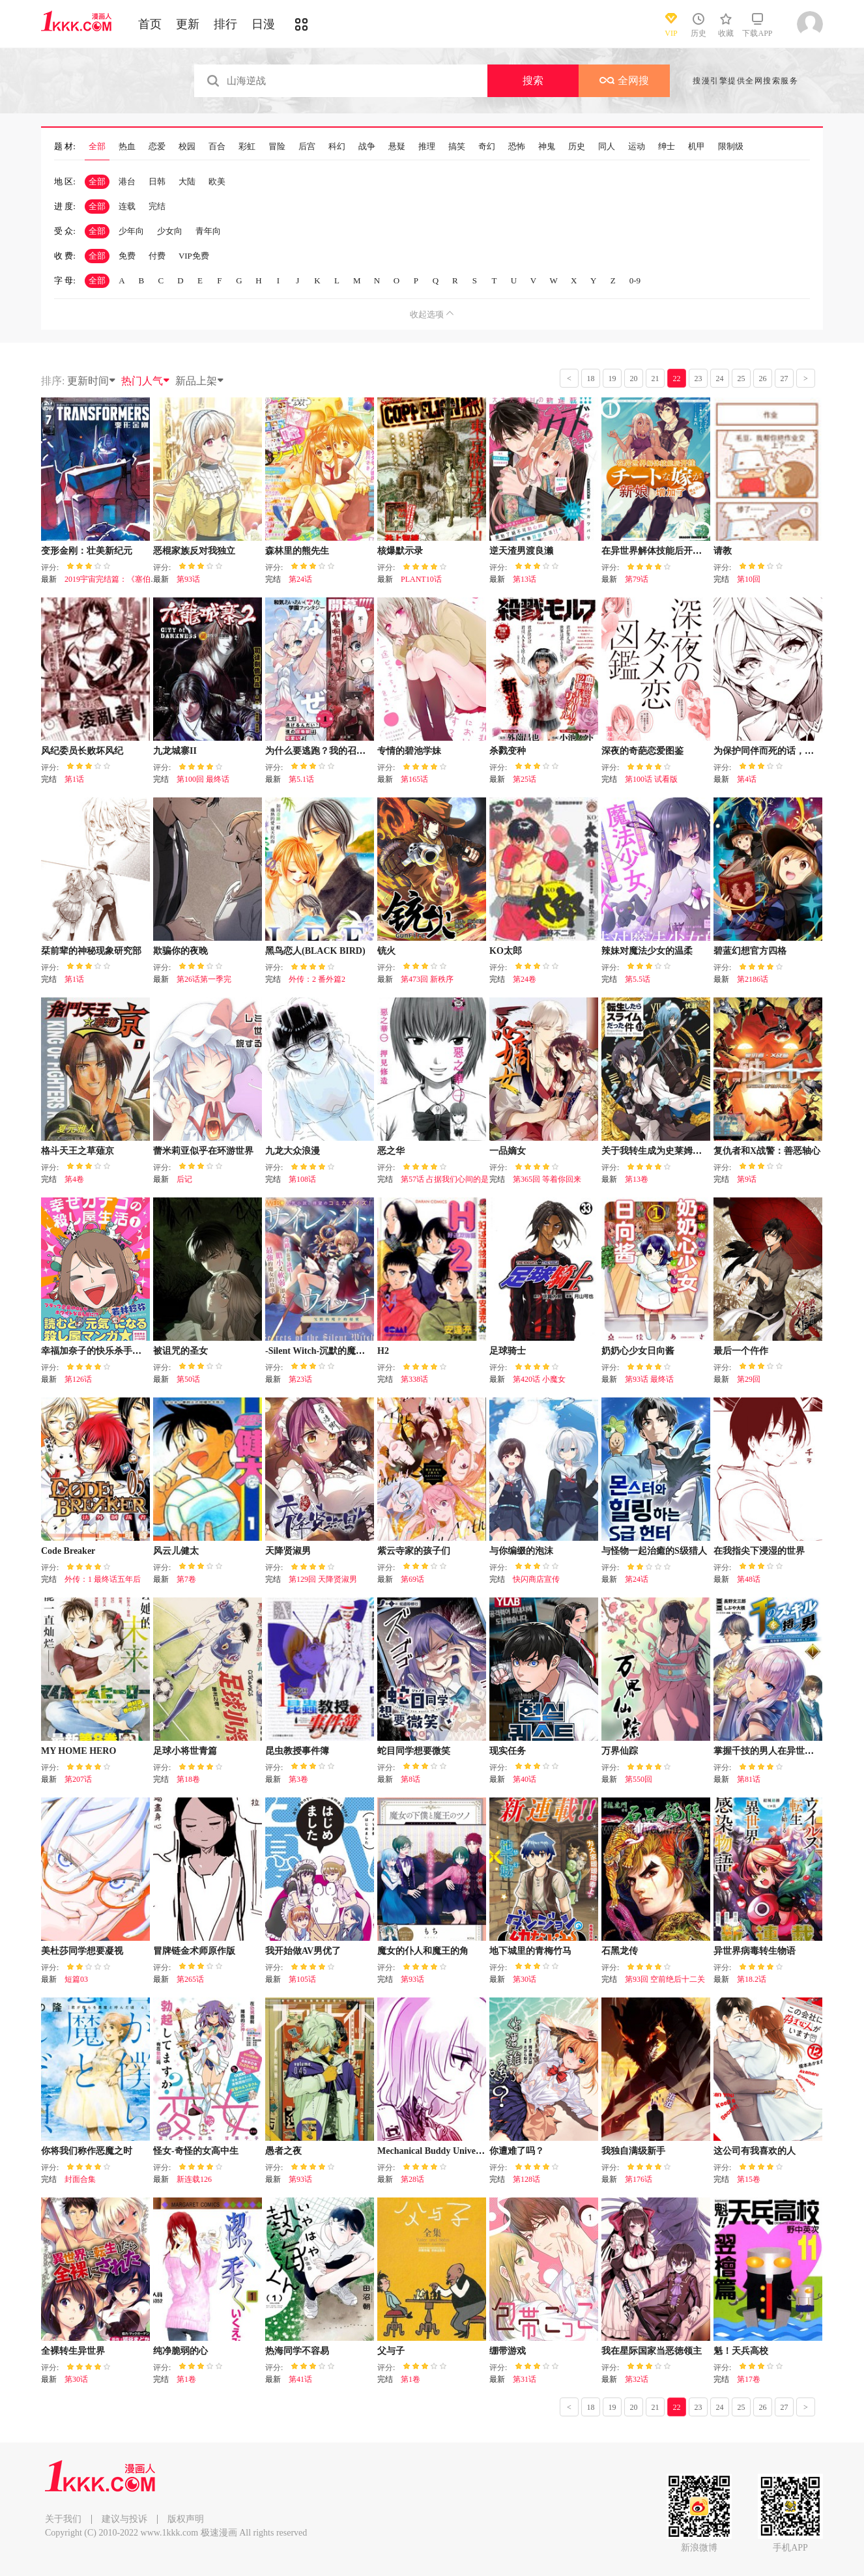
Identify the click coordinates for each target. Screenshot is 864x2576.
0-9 (635, 280)
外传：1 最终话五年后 (103, 1579)
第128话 (526, 2179)
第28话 (412, 2179)
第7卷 (186, 1579)
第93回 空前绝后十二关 (665, 1979)
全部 (97, 146)
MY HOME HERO (78, 1751)
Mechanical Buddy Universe (432, 2151)
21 (655, 378)
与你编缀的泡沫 (521, 1551)
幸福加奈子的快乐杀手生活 (96, 1351)
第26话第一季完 (204, 979)
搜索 (533, 80)
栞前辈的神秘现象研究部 (91, 951)
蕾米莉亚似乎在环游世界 (203, 1151)
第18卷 (188, 1779)
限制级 (730, 146)
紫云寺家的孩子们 (413, 1551)
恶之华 (391, 1151)
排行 (225, 24)
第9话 (746, 1179)
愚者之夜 (283, 2151)
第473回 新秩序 (427, 979)
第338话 (414, 1379)
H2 (383, 1351)
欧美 (217, 181)
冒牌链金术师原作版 (194, 1951)
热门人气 (146, 380)
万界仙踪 (619, 1751)
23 (698, 378)
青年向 (208, 231)
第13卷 (636, 1179)
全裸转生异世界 (73, 2351)
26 (763, 378)
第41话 (300, 2379)
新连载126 (194, 2179)
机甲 (696, 146)
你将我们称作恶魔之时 (86, 2151)
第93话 (188, 579)
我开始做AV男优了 (303, 1951)
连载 (127, 206)
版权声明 (185, 2519)
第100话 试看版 (651, 779)
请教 (722, 551)
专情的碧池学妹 (409, 751)
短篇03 (76, 1979)
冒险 (276, 146)
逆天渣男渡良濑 (521, 551)
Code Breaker (68, 1551)
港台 (127, 181)
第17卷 (748, 2379)
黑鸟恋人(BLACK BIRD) (315, 951)
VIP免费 (194, 256)
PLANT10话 (421, 579)
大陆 (187, 181)
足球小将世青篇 (185, 1751)
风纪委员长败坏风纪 (82, 751)
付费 (157, 256)
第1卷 (186, 2379)
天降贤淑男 (288, 1551)
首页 (150, 24)
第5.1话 (301, 779)
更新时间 (92, 380)
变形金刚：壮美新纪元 (86, 551)
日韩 (157, 181)
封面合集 (80, 2179)
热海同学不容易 (297, 2351)
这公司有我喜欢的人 (754, 2151)
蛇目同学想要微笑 (413, 1751)
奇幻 (486, 146)
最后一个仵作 (740, 1351)
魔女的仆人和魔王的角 (422, 1951)
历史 (576, 146)
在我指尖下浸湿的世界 (759, 1551)
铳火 (386, 951)
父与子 (391, 2351)
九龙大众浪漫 (292, 1151)
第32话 (636, 2379)
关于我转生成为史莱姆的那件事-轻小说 (680, 1151)
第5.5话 (637, 979)
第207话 (78, 1779)
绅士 (666, 146)
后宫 (306, 146)
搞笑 (456, 146)
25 (741, 378)
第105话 (302, 1979)
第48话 (748, 1579)
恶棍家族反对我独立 (194, 551)
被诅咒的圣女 (180, 1351)
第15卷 (748, 2179)
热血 (127, 146)
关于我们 (63, 2519)
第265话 (190, 1979)
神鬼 (546, 146)
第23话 (300, 1379)
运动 (636, 146)
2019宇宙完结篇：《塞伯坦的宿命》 (127, 579)
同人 (606, 146)
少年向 (131, 231)
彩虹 (246, 146)
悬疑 (396, 146)
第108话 (302, 1179)
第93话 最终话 (649, 1379)
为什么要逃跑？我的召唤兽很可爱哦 (338, 751)
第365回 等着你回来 (547, 1179)
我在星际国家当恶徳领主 (651, 2351)
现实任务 (507, 1751)
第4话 (746, 779)
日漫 (263, 24)
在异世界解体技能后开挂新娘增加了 (674, 551)
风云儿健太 (176, 1551)
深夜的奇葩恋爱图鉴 (642, 751)
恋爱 (157, 146)
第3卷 (298, 1779)
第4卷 (74, 1179)
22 (677, 378)
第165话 (414, 779)
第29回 (748, 1379)
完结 (157, 206)
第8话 (410, 1779)
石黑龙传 (619, 1951)
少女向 (169, 231)
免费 (127, 256)
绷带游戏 (507, 2351)
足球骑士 (507, 1351)
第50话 (188, 1379)
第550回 (638, 1779)
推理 (426, 146)
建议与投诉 (124, 2519)
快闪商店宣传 (536, 1579)
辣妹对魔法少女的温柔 (647, 951)
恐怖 (516, 146)
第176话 (638, 2179)
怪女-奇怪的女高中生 (195, 2151)
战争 (366, 146)
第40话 (524, 1779)
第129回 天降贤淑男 (323, 1579)
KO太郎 (505, 951)
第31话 (524, 2379)
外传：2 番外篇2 (317, 979)
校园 (187, 146)
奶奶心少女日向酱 (637, 1351)
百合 (217, 146)
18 (591, 378)
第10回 (748, 579)
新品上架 (200, 380)
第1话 (74, 779)
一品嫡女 (507, 1151)
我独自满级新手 (633, 2151)
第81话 (748, 1779)
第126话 (78, 1379)
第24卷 (524, 979)
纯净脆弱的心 (180, 2351)
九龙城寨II (175, 751)
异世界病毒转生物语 (754, 1951)
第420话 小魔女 (539, 1379)
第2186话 (752, 979)
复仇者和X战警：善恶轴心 (766, 1151)
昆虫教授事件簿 (297, 1751)
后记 (184, 1179)
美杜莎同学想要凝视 (82, 1951)
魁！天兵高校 (740, 2351)
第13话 (524, 579)
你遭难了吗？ (516, 2151)
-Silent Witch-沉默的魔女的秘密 (328, 1351)
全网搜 (624, 80)
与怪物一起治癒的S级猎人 (654, 1551)
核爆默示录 (400, 551)
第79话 (636, 579)
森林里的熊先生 (297, 551)
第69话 (412, 1579)
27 (784, 378)
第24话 (300, 579)
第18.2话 (751, 1979)
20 (634, 378)
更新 (187, 24)
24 (720, 378)
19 (612, 378)
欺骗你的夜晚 (180, 951)
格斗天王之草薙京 (77, 1151)
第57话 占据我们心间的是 (445, 1179)
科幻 (336, 146)
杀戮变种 (507, 751)
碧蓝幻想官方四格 (749, 951)
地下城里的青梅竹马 (530, 1951)
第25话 (524, 779)
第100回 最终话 (203, 779)
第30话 (524, 1979)
